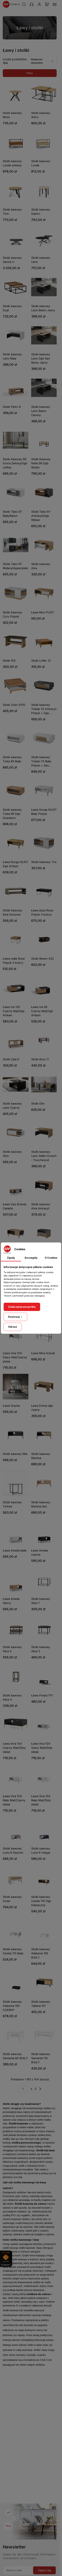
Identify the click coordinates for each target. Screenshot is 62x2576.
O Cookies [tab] (51, 1257)
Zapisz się (44, 2570)
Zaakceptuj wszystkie (22, 1306)
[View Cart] (47, 4)
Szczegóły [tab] (31, 1257)
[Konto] (39, 4)
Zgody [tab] (11, 1257)
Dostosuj (15, 1316)
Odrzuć (12, 1326)
